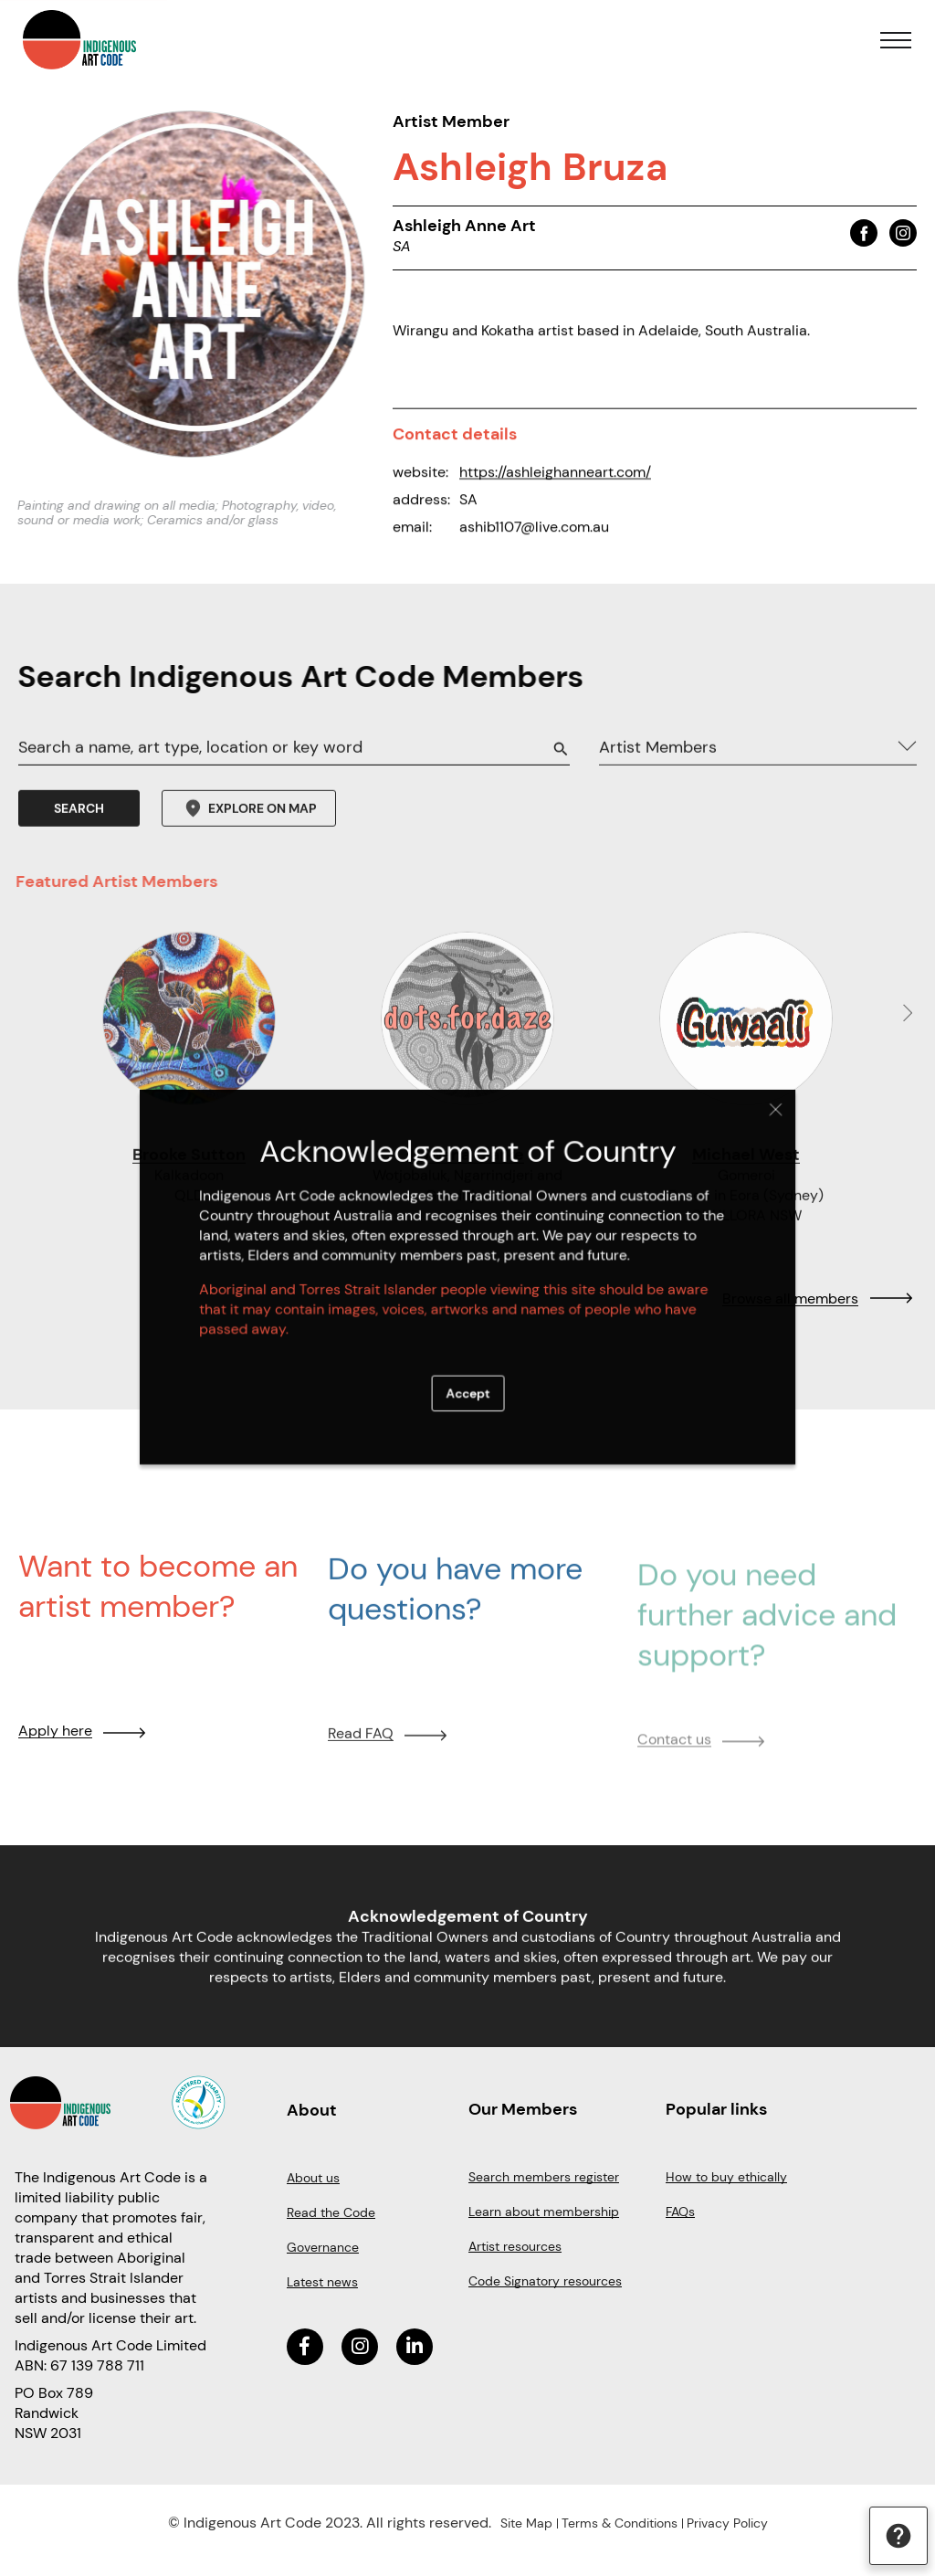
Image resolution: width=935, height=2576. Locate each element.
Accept (467, 1380)
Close (740, 1129)
